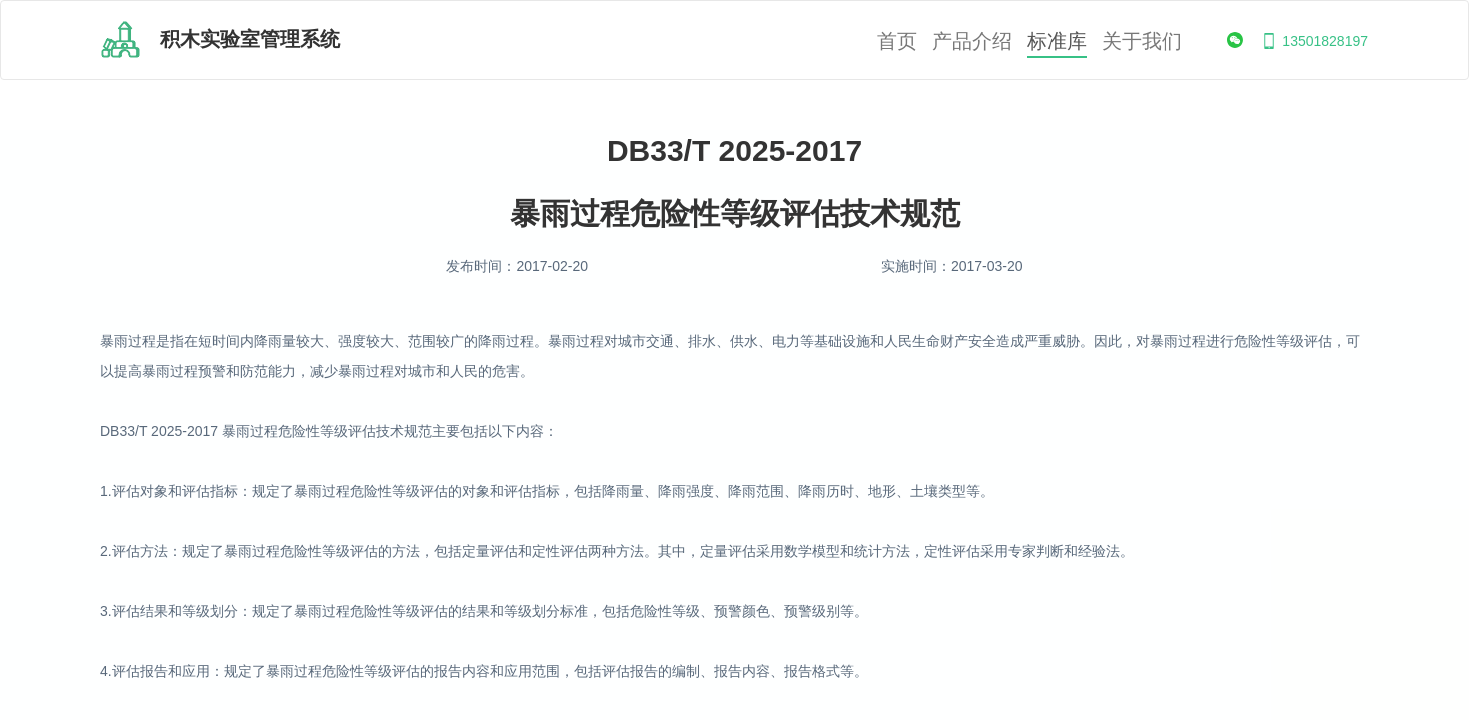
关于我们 (1142, 41)
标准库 (1057, 41)
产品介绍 (972, 41)
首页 (897, 41)
